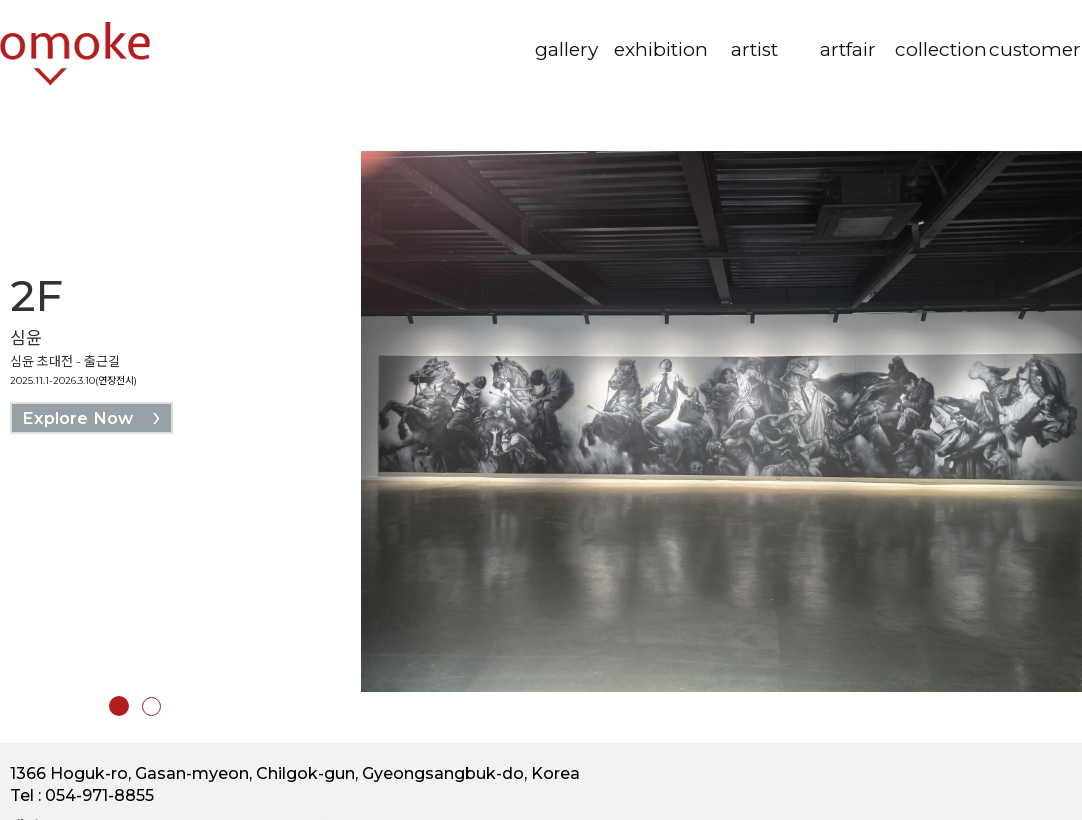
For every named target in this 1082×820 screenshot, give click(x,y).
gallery (566, 49)
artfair (848, 49)
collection (941, 49)
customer (1035, 49)
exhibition (661, 49)
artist (754, 49)
